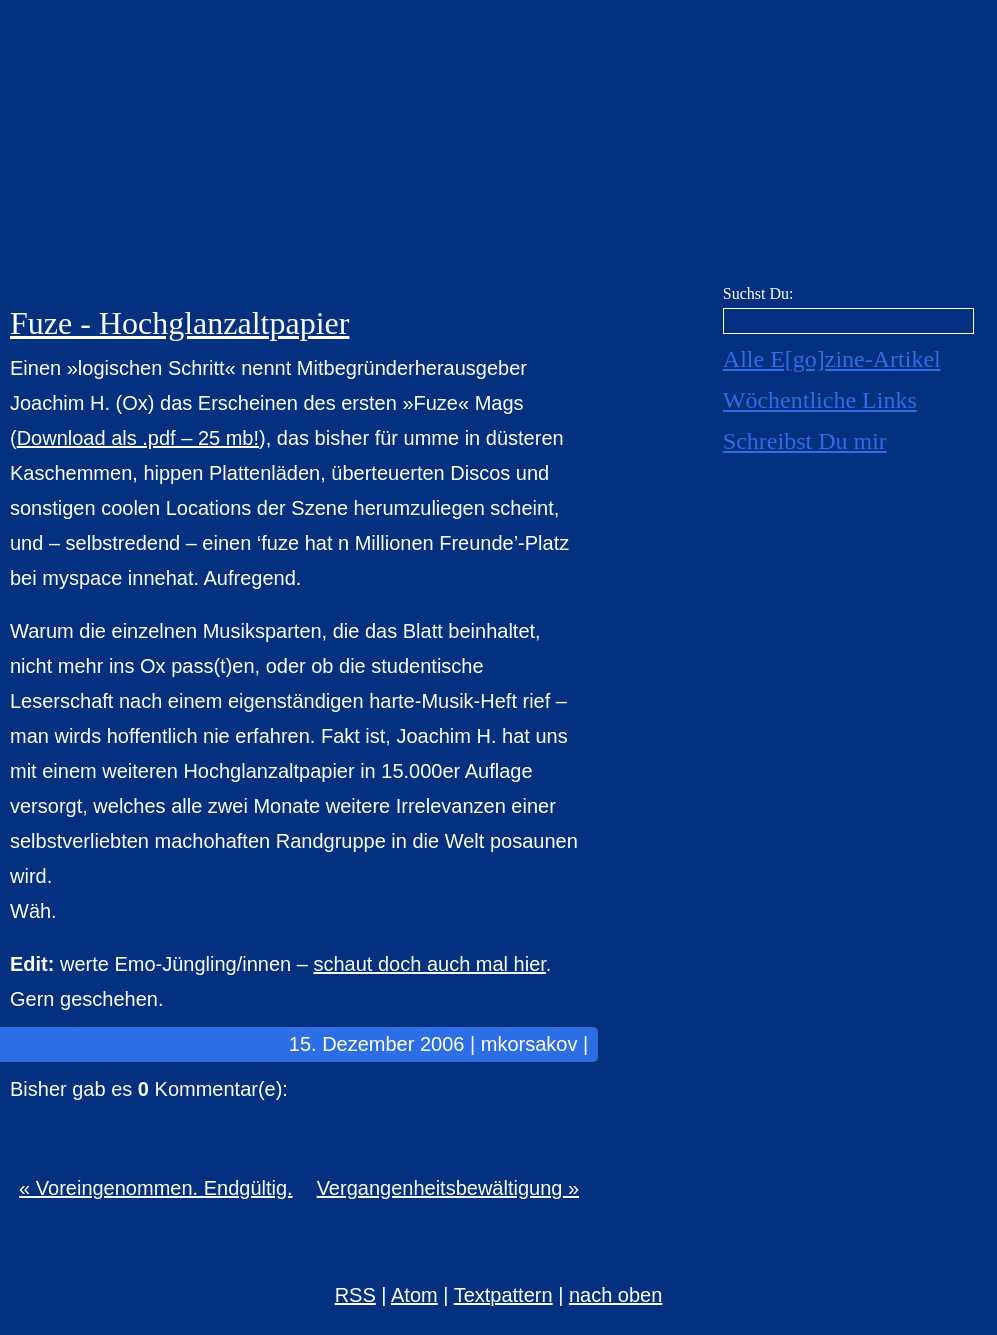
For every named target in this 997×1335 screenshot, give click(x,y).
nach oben (615, 1295)
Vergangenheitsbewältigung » (448, 1188)
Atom (414, 1295)
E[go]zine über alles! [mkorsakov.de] (498, 147)
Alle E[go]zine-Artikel (832, 359)
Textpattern (503, 1295)
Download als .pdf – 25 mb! (138, 438)
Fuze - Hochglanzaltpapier (179, 323)
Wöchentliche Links (820, 400)
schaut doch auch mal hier (429, 964)
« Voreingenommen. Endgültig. (156, 1188)
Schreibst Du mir (805, 441)
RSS (355, 1295)
